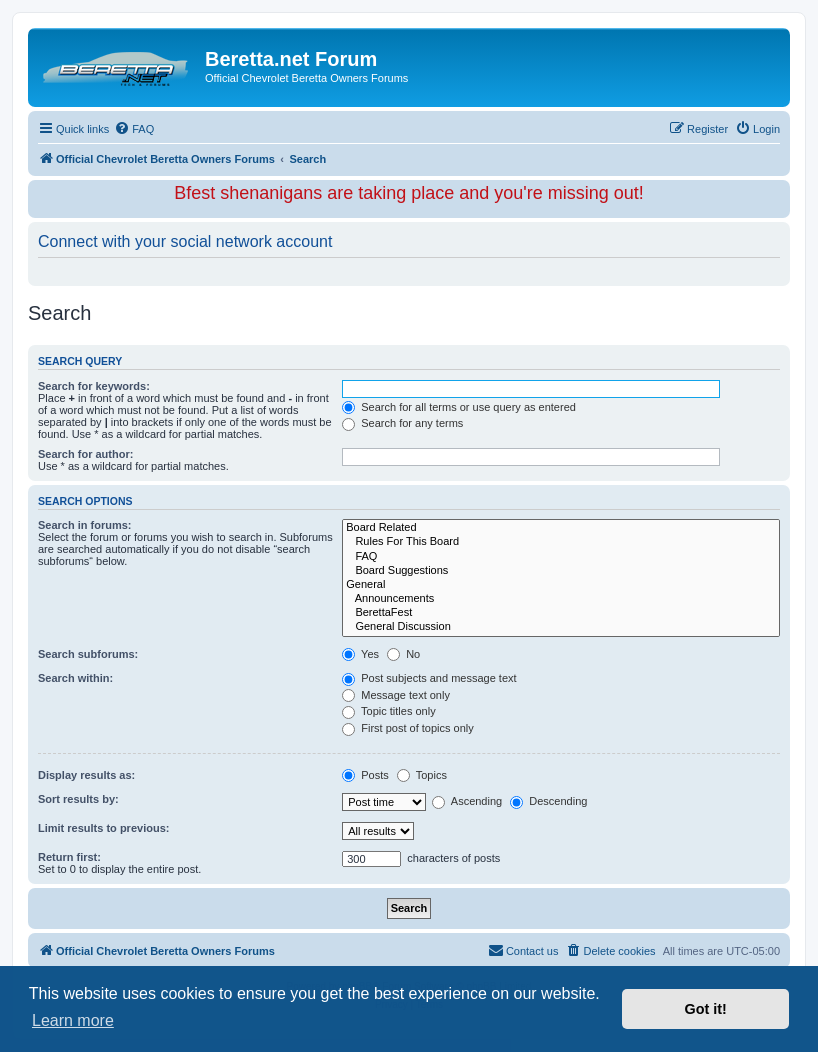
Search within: (75, 678)
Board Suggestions (561, 571)
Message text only (396, 695)
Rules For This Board (561, 542)
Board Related (561, 528)
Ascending (467, 801)
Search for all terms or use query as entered (459, 407)
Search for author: (85, 454)
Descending (548, 801)
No (403, 654)
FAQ (561, 557)
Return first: (69, 857)
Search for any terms (402, 423)
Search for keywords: (94, 386)
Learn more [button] (73, 1020)
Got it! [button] (706, 1009)
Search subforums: (88, 654)
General (561, 585)
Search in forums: (85, 525)
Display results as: (86, 775)
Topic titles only (388, 711)
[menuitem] (134, 129)
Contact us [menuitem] (523, 950)
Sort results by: (78, 799)
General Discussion (561, 627)
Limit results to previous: (103, 828)
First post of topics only (408, 728)
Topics (422, 775)
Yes (360, 654)
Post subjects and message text (429, 678)
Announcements (561, 599)
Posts (365, 775)
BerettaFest (561, 613)
